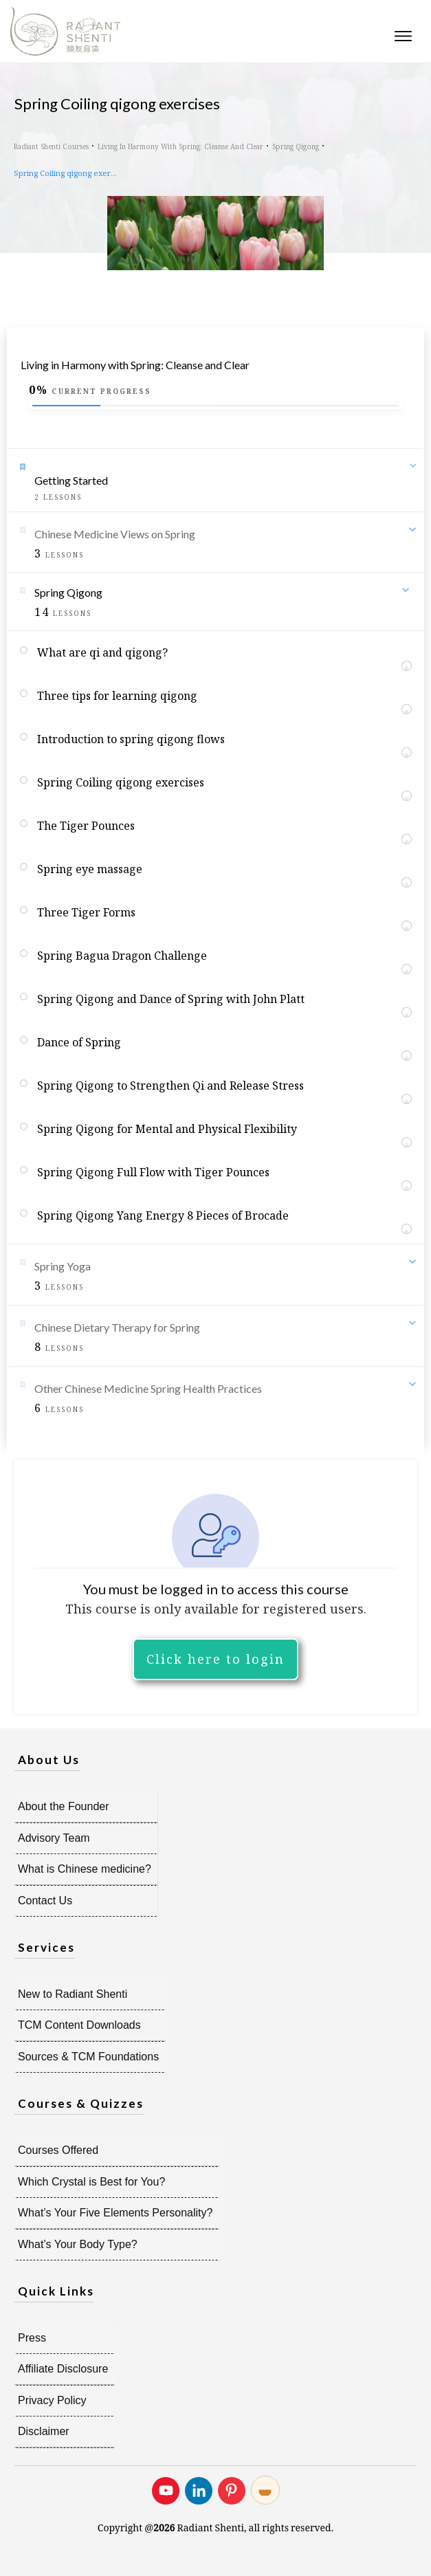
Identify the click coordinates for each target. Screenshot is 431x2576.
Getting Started (71, 480)
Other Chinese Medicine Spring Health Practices (148, 1388)
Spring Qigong (68, 592)
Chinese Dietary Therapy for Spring (117, 1327)
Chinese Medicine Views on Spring (114, 533)
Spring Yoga (62, 1266)
